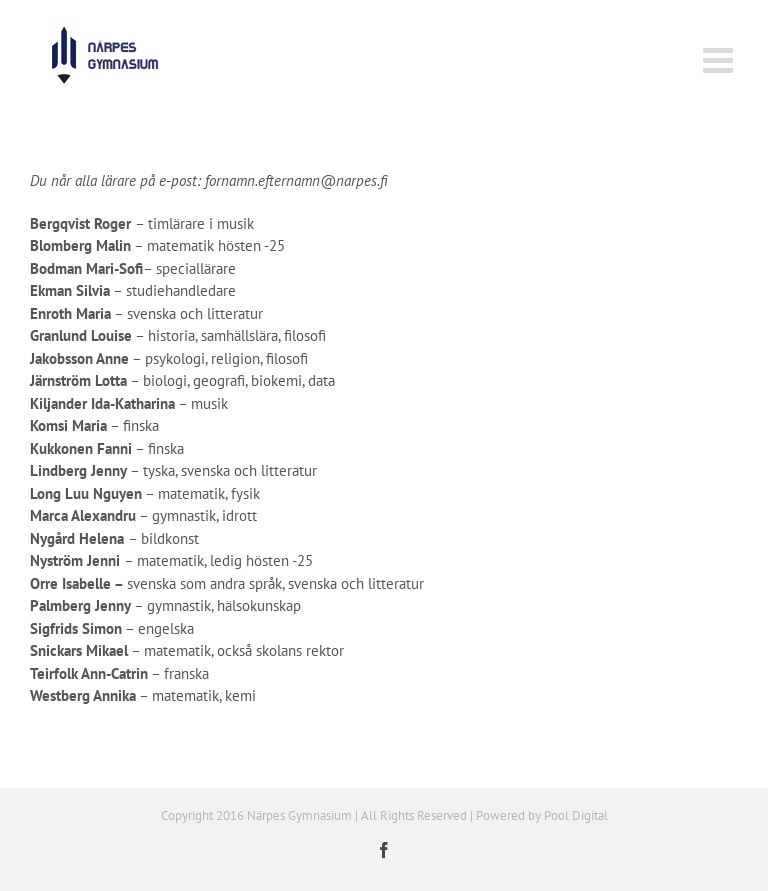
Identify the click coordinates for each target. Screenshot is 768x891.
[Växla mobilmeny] (720, 59)
